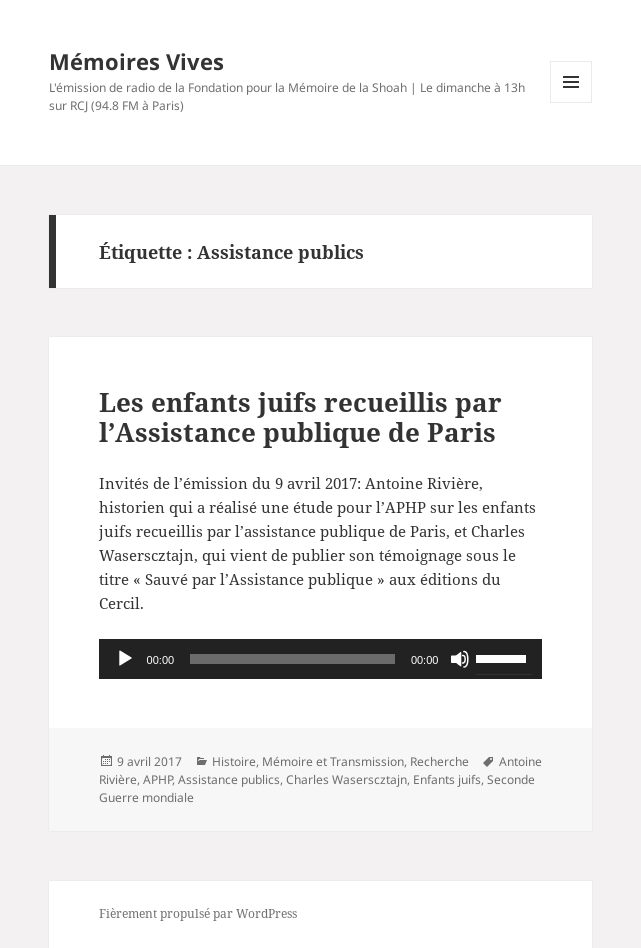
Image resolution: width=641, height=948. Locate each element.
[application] (321, 659)
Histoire (234, 761)
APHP (157, 779)
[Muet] (460, 659)
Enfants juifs (447, 779)
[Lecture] (125, 659)
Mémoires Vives (136, 61)
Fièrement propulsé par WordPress (198, 913)
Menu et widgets (571, 102)
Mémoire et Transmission (333, 761)
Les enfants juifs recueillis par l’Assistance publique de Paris (300, 417)
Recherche (439, 761)
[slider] (292, 659)
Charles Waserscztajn (346, 779)
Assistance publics (229, 779)
